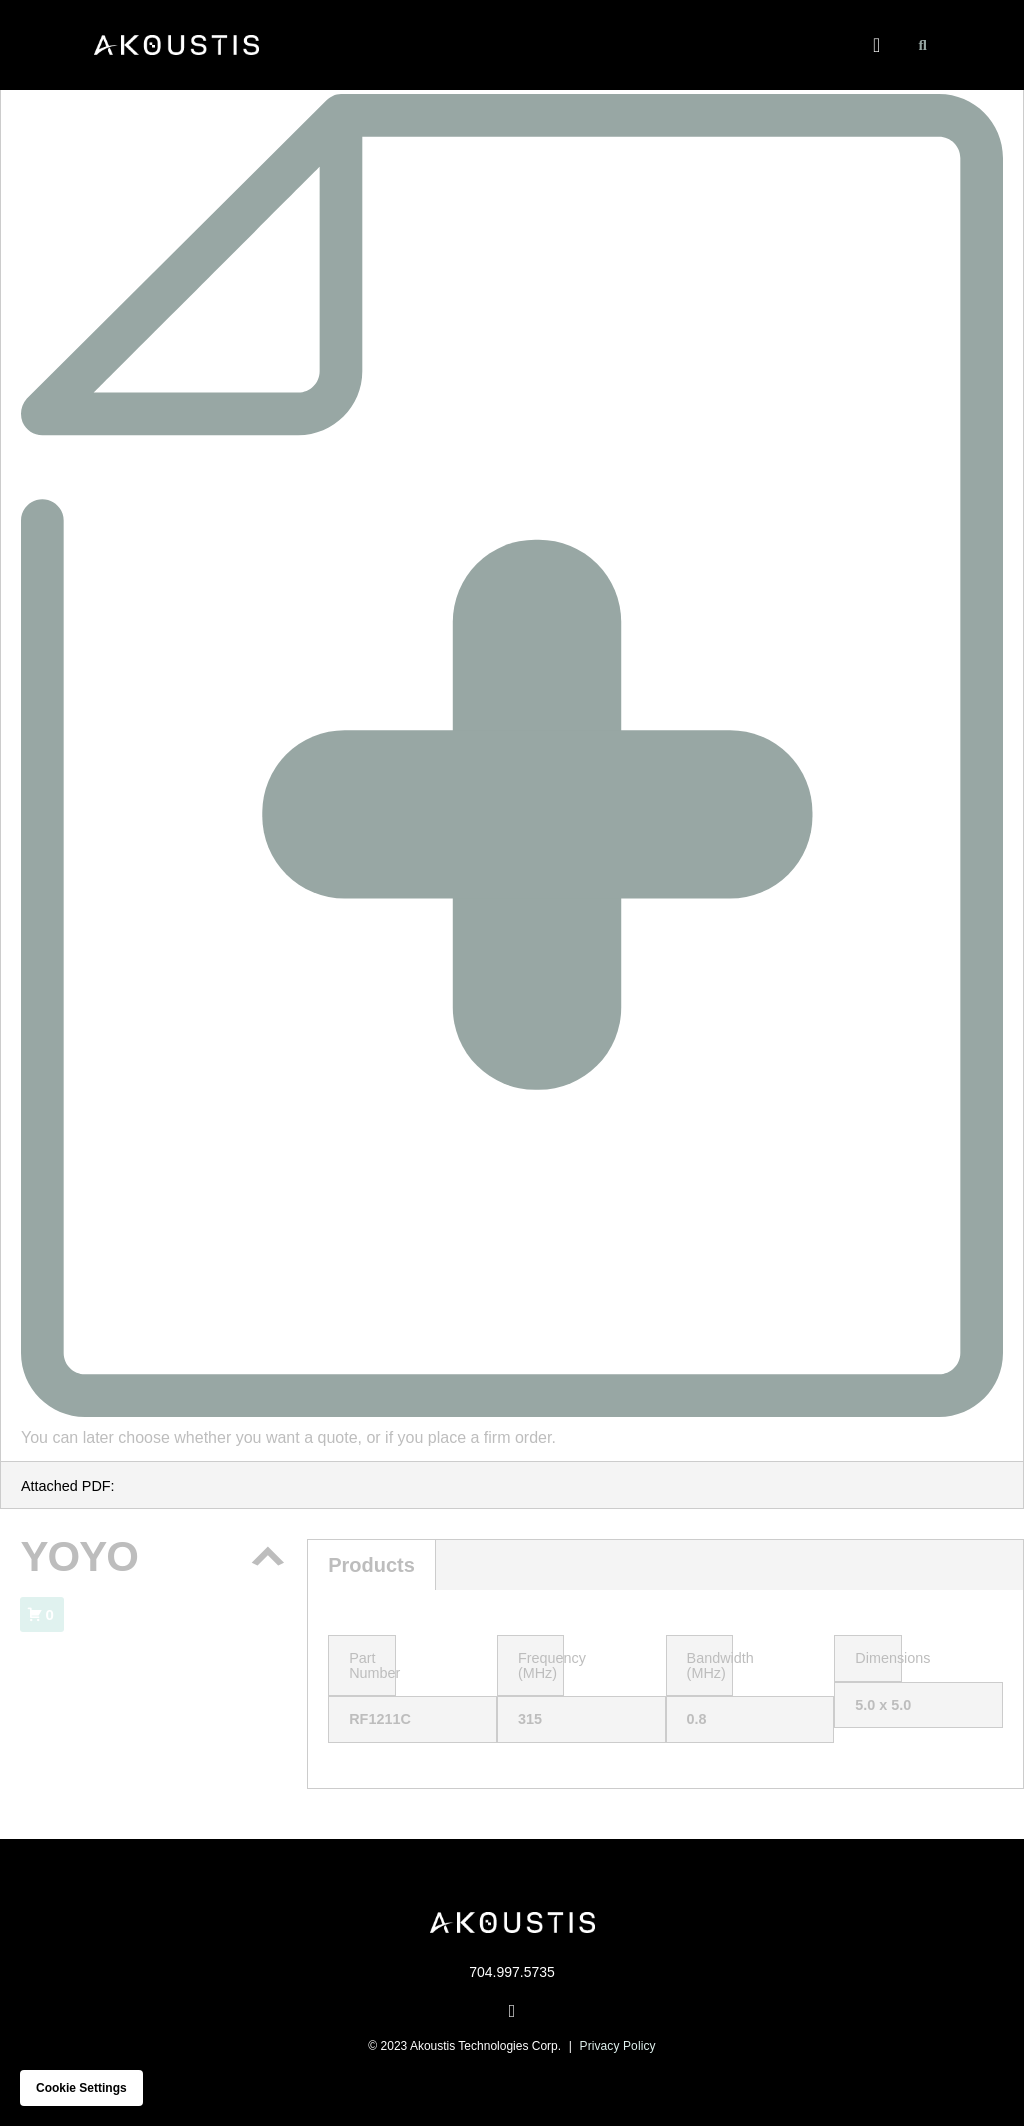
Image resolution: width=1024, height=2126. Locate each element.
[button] (876, 45)
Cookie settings (81, 2088)
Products (371, 1565)
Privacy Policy (618, 2046)
